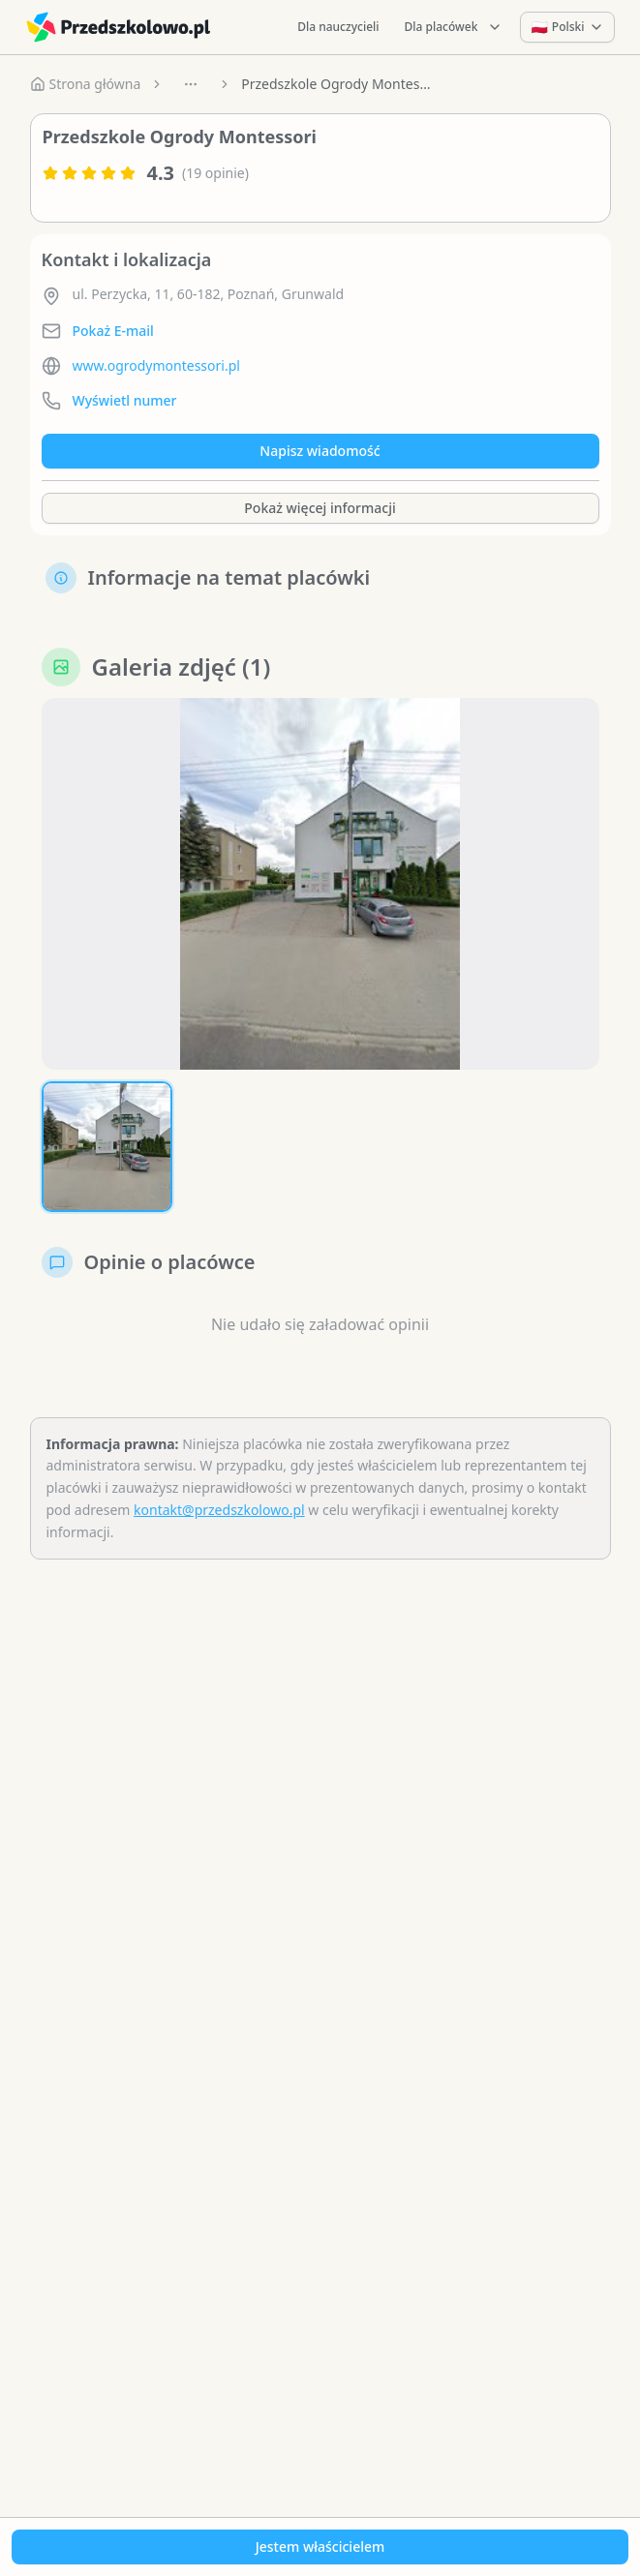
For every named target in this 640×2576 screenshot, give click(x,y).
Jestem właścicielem (320, 2546)
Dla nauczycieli (338, 26)
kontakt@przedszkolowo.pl (219, 1509)
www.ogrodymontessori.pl (156, 365)
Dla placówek (454, 26)
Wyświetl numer (125, 400)
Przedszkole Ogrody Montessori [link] (338, 84)
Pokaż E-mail (113, 330)
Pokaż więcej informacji (319, 508)
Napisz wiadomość (319, 450)
